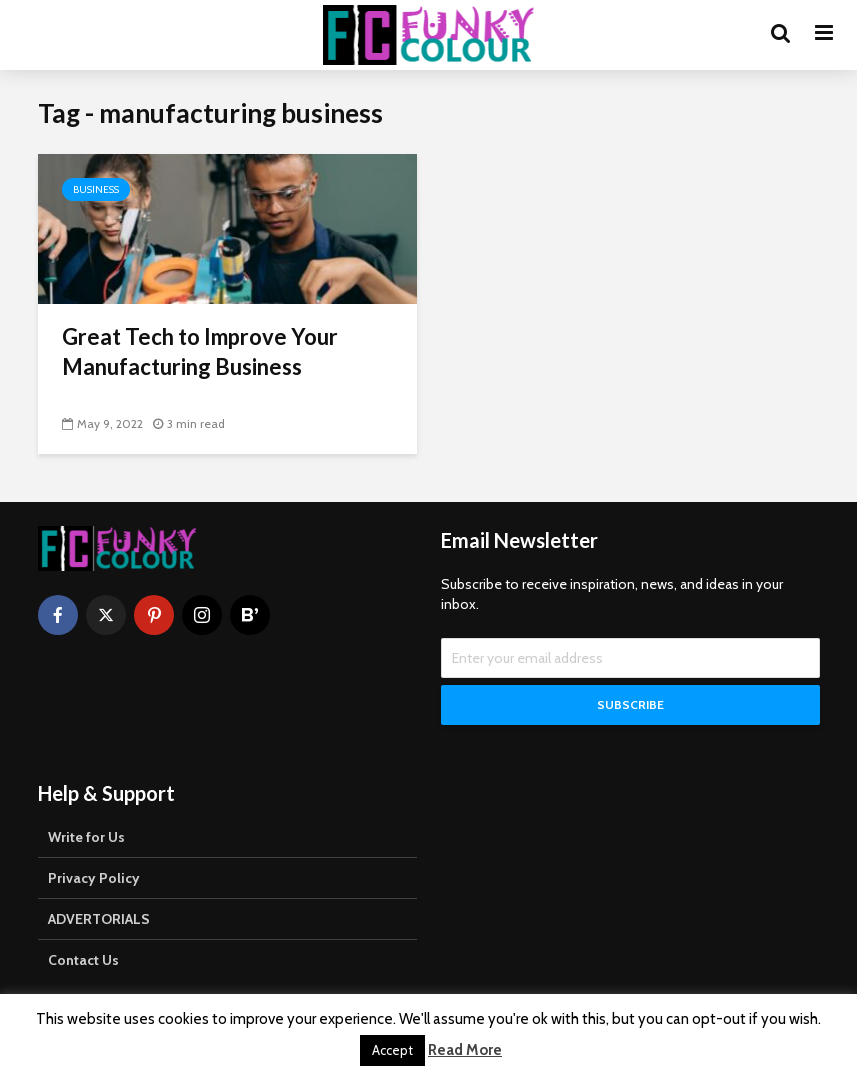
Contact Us (83, 960)
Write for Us (86, 837)
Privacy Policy (94, 878)
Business (96, 189)
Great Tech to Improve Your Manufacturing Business (200, 351)
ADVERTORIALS (99, 919)
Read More (465, 1050)
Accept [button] (392, 1050)
